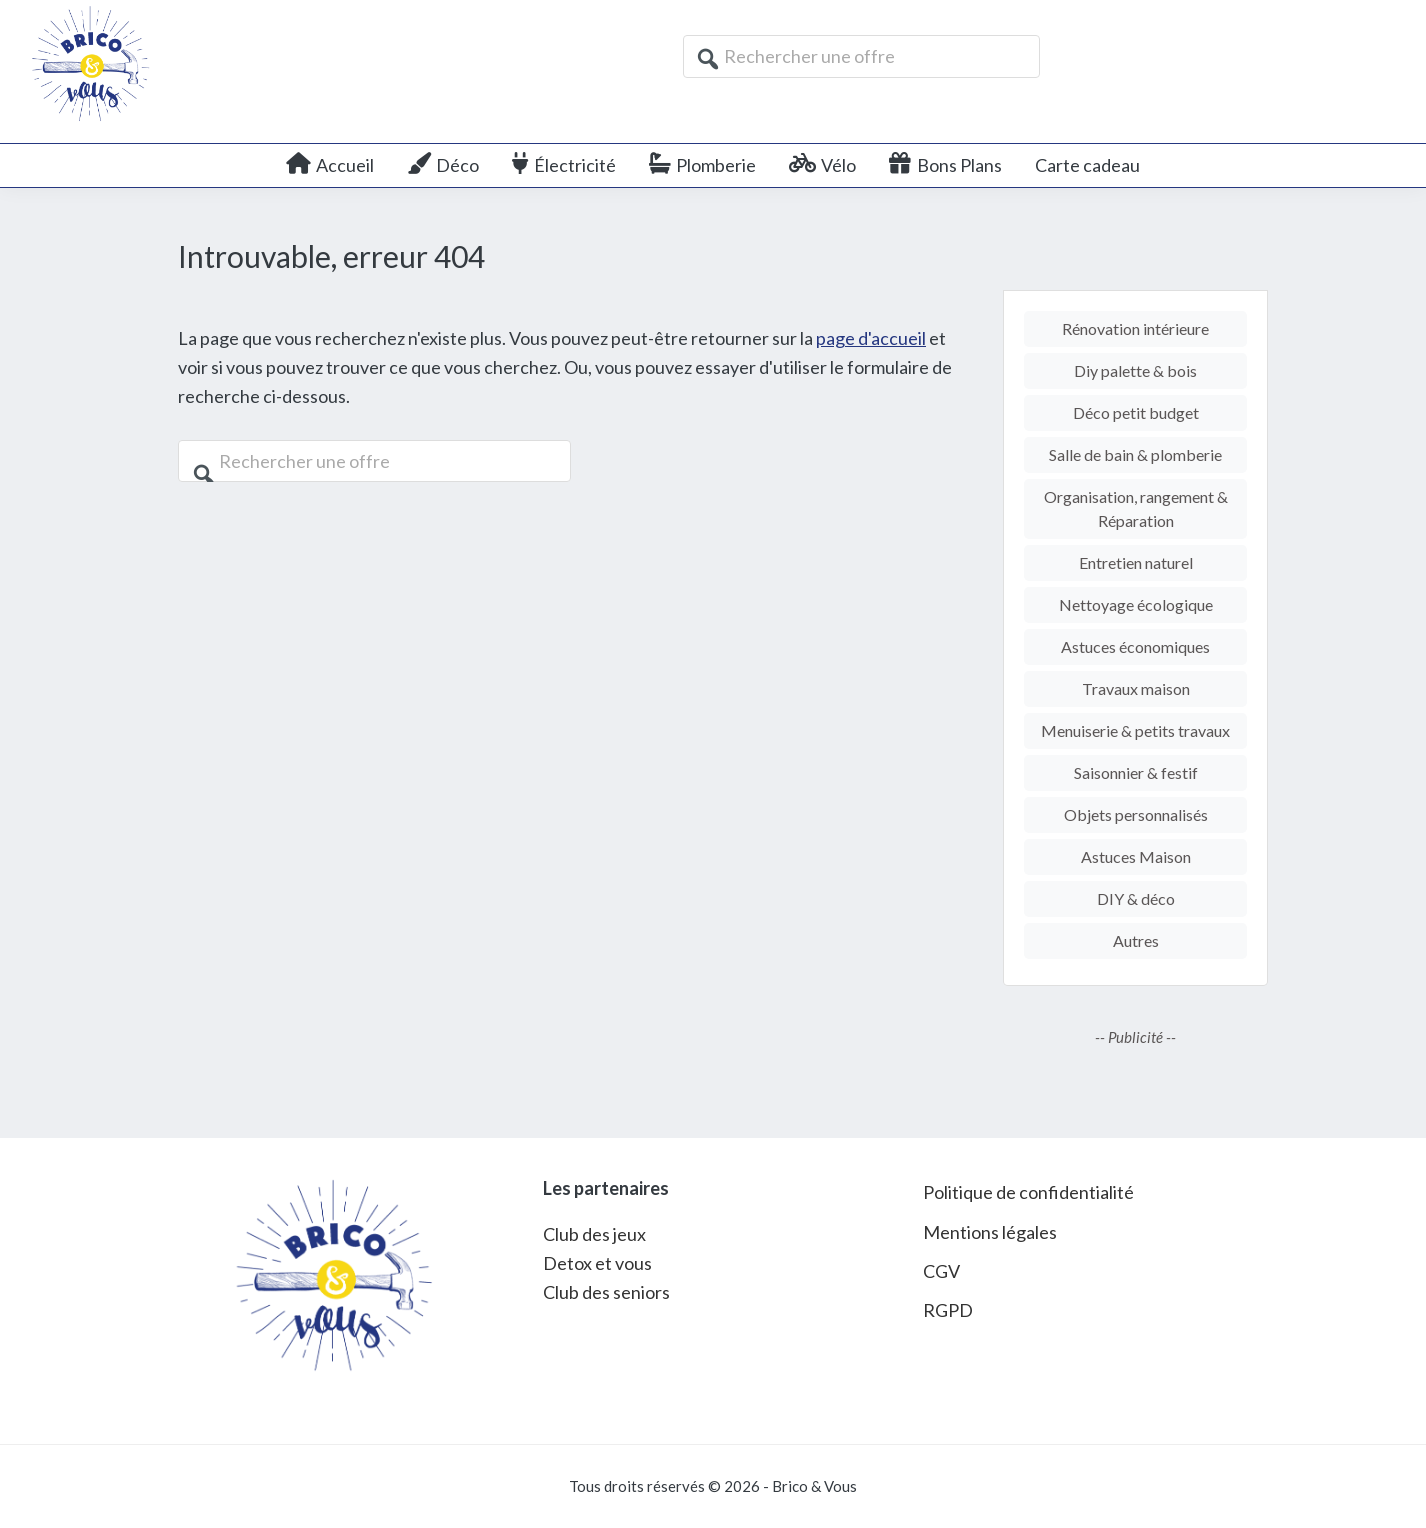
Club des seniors (606, 1292)
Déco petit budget (1136, 412)
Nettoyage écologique (1136, 604)
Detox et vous (597, 1263)
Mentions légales (990, 1232)
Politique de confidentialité (1028, 1192)
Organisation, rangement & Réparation (1136, 508)
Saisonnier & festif (1136, 772)
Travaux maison (1136, 688)
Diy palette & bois (1135, 370)
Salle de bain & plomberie (1135, 454)
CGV (941, 1271)
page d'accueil (871, 338)
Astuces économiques (1135, 646)
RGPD (948, 1310)
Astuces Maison (1136, 856)
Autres (1136, 940)
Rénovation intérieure (1135, 328)
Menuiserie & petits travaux (1135, 730)
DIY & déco (1136, 898)
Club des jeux (594, 1234)
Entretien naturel (1136, 562)
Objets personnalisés (1136, 814)
